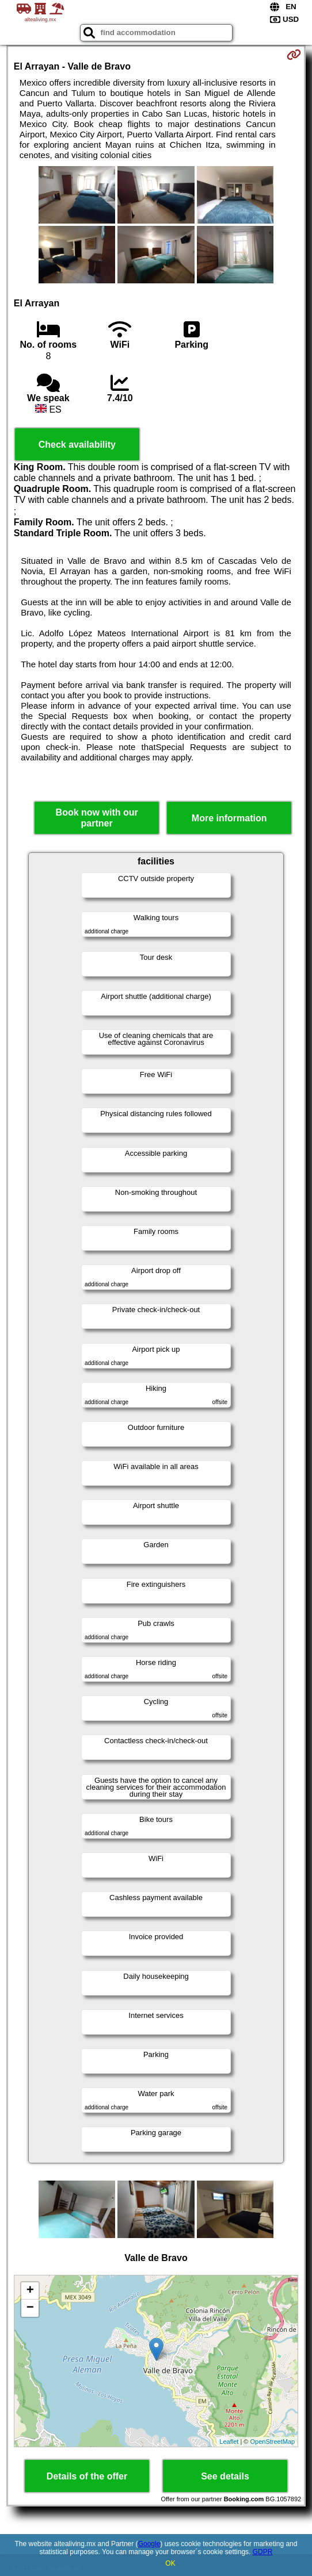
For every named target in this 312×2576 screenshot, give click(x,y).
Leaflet (228, 2441)
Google (149, 2544)
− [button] (30, 2308)
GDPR (263, 2552)
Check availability (77, 444)
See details (225, 2476)
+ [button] (30, 2291)
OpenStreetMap (272, 2441)
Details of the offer (87, 2476)
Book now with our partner (97, 818)
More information (229, 818)
